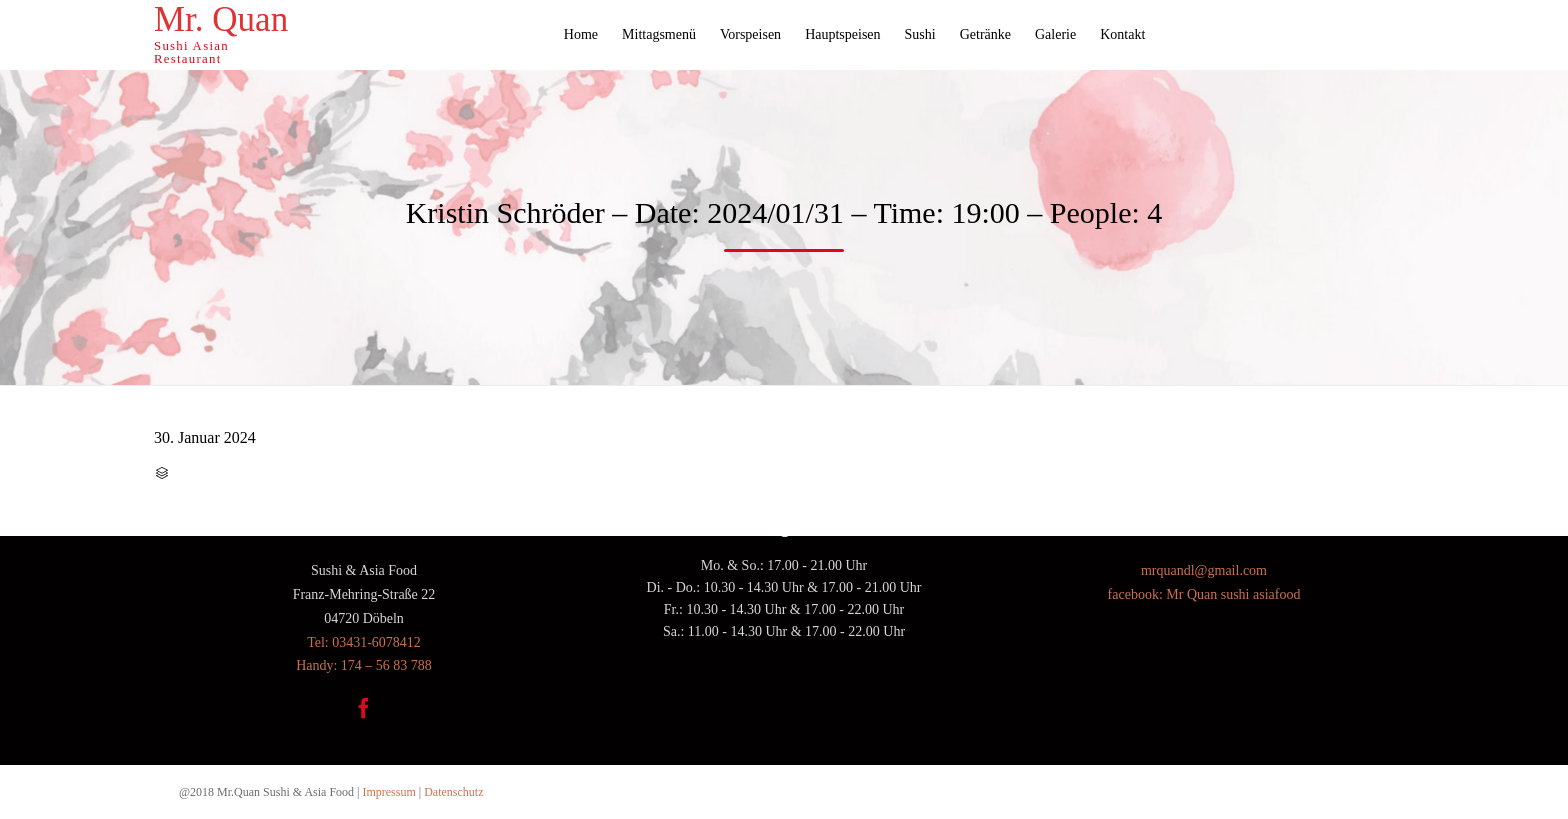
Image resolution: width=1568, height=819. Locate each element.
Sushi (920, 34)
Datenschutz (453, 792)
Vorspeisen (750, 34)
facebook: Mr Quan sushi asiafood (1204, 594)
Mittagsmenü (659, 34)
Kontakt (1122, 34)
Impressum (388, 792)
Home (581, 34)
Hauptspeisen (842, 34)
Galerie (1055, 34)
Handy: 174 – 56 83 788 (364, 665)
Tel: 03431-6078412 (364, 642)
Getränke (985, 34)
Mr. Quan (221, 20)
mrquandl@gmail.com (1204, 570)
